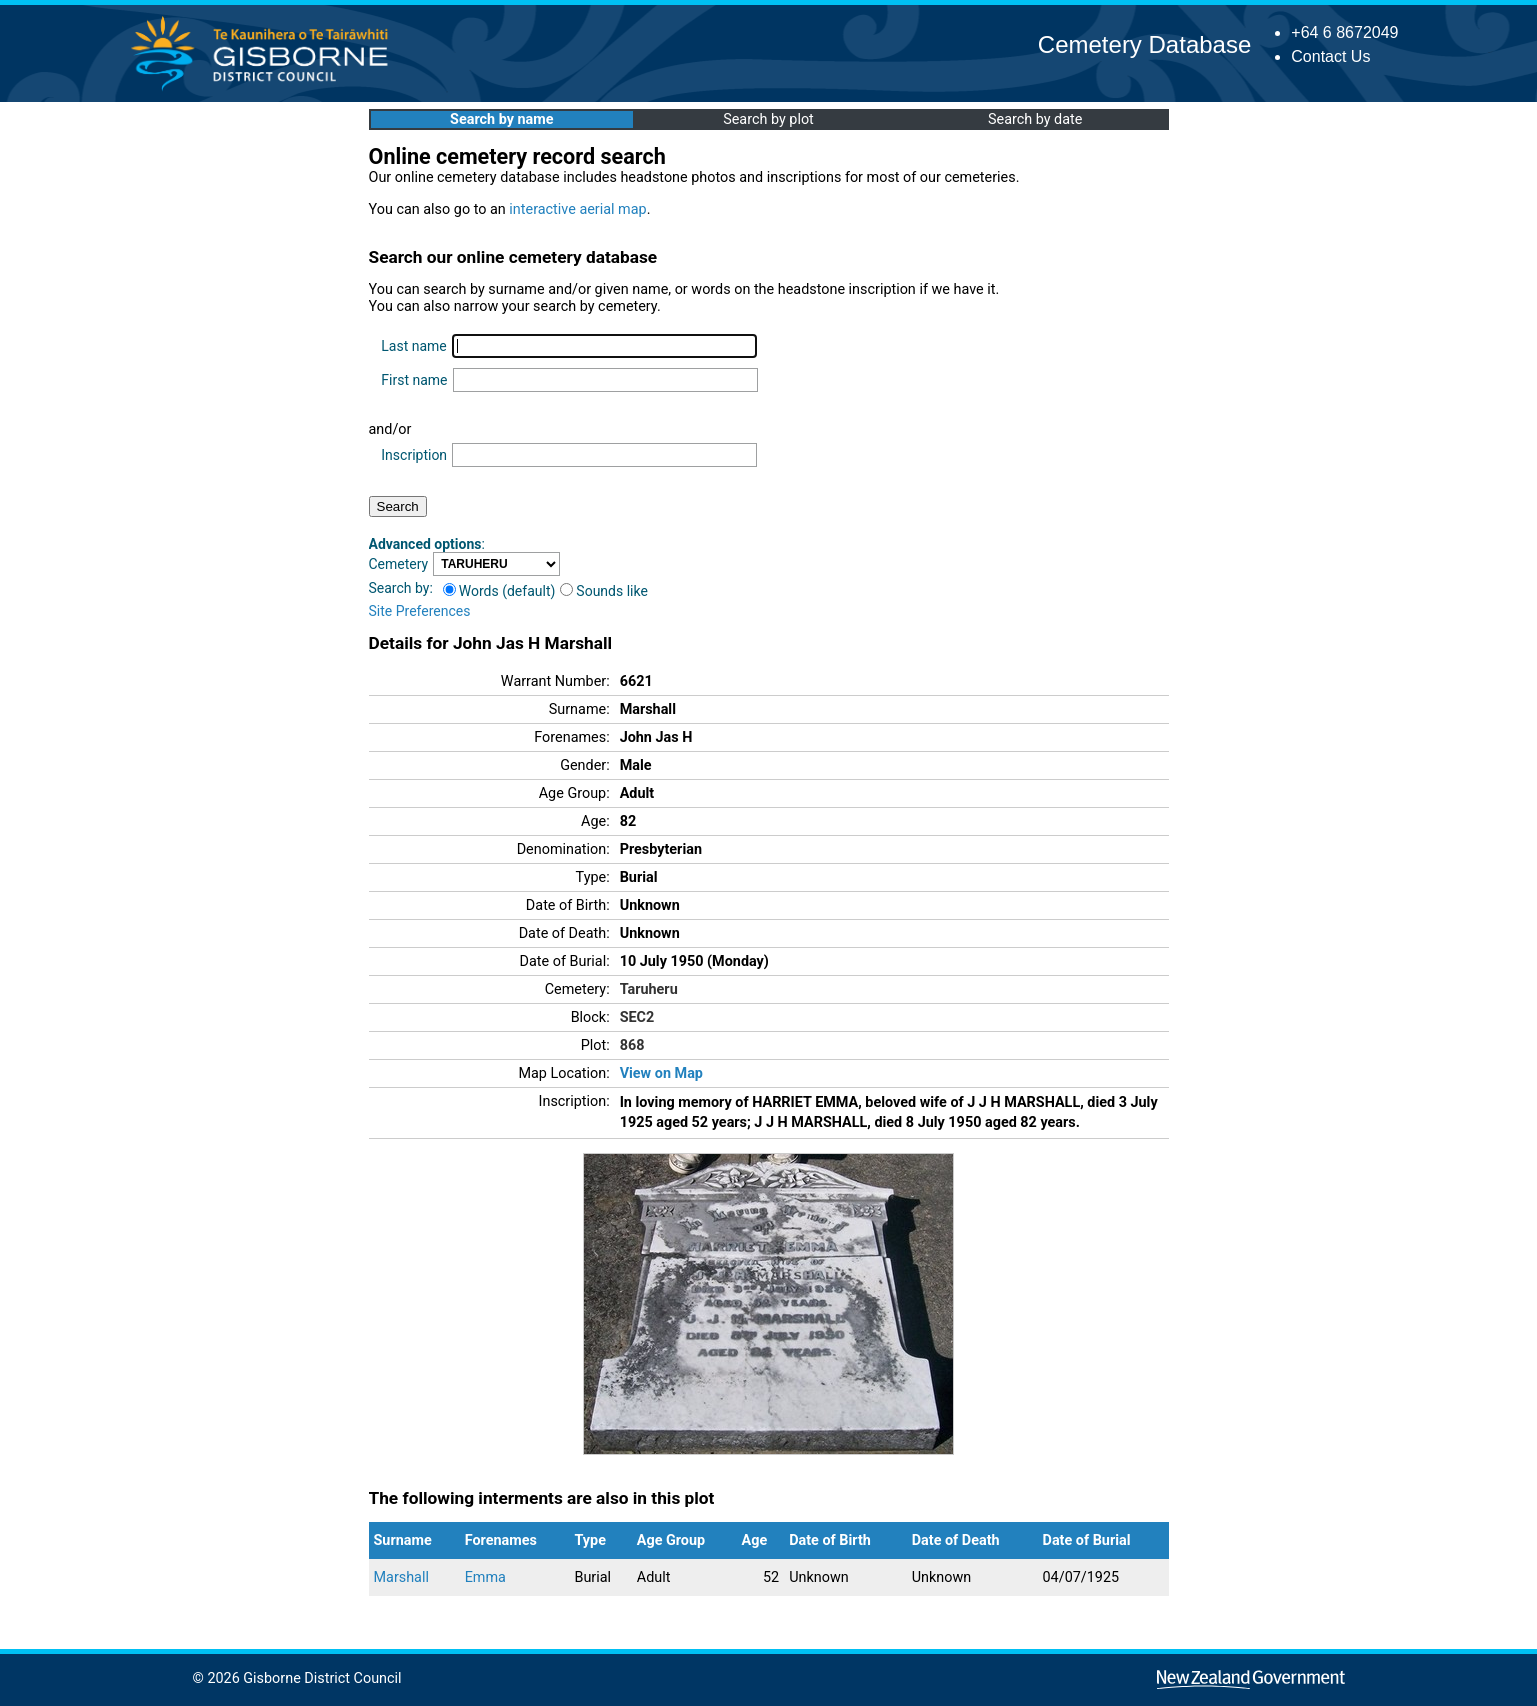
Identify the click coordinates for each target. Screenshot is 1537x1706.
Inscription (414, 455)
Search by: (401, 588)
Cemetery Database (1144, 44)
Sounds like (604, 591)
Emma (485, 1577)
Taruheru (649, 989)
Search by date (1035, 119)
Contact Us (1330, 56)
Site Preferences (420, 611)
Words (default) (499, 591)
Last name (413, 346)
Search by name (501, 119)
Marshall (401, 1577)
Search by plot (768, 119)
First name (414, 380)
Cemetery (399, 564)
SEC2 (637, 1017)
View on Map (661, 1073)
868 (632, 1045)
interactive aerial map (577, 209)
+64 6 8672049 (1344, 32)
